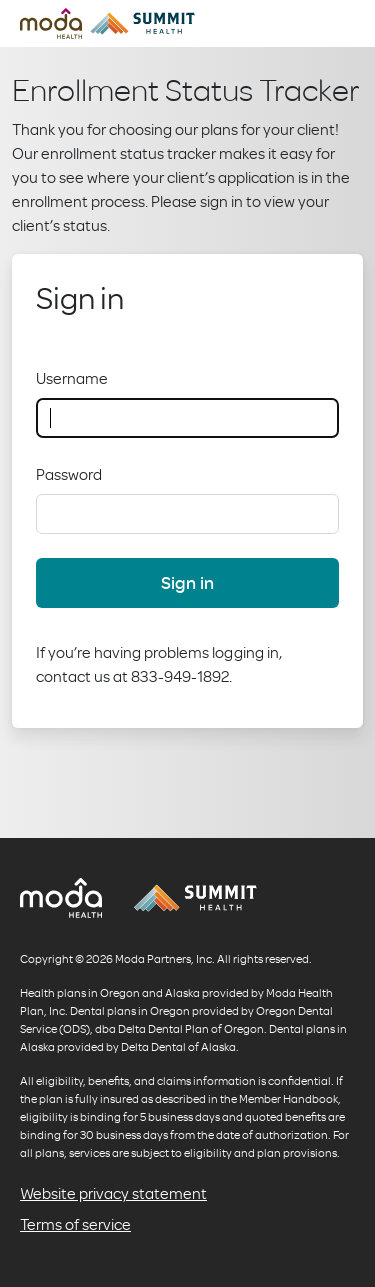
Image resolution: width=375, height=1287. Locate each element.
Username (72, 378)
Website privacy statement (113, 1193)
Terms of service (75, 1224)
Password (69, 474)
